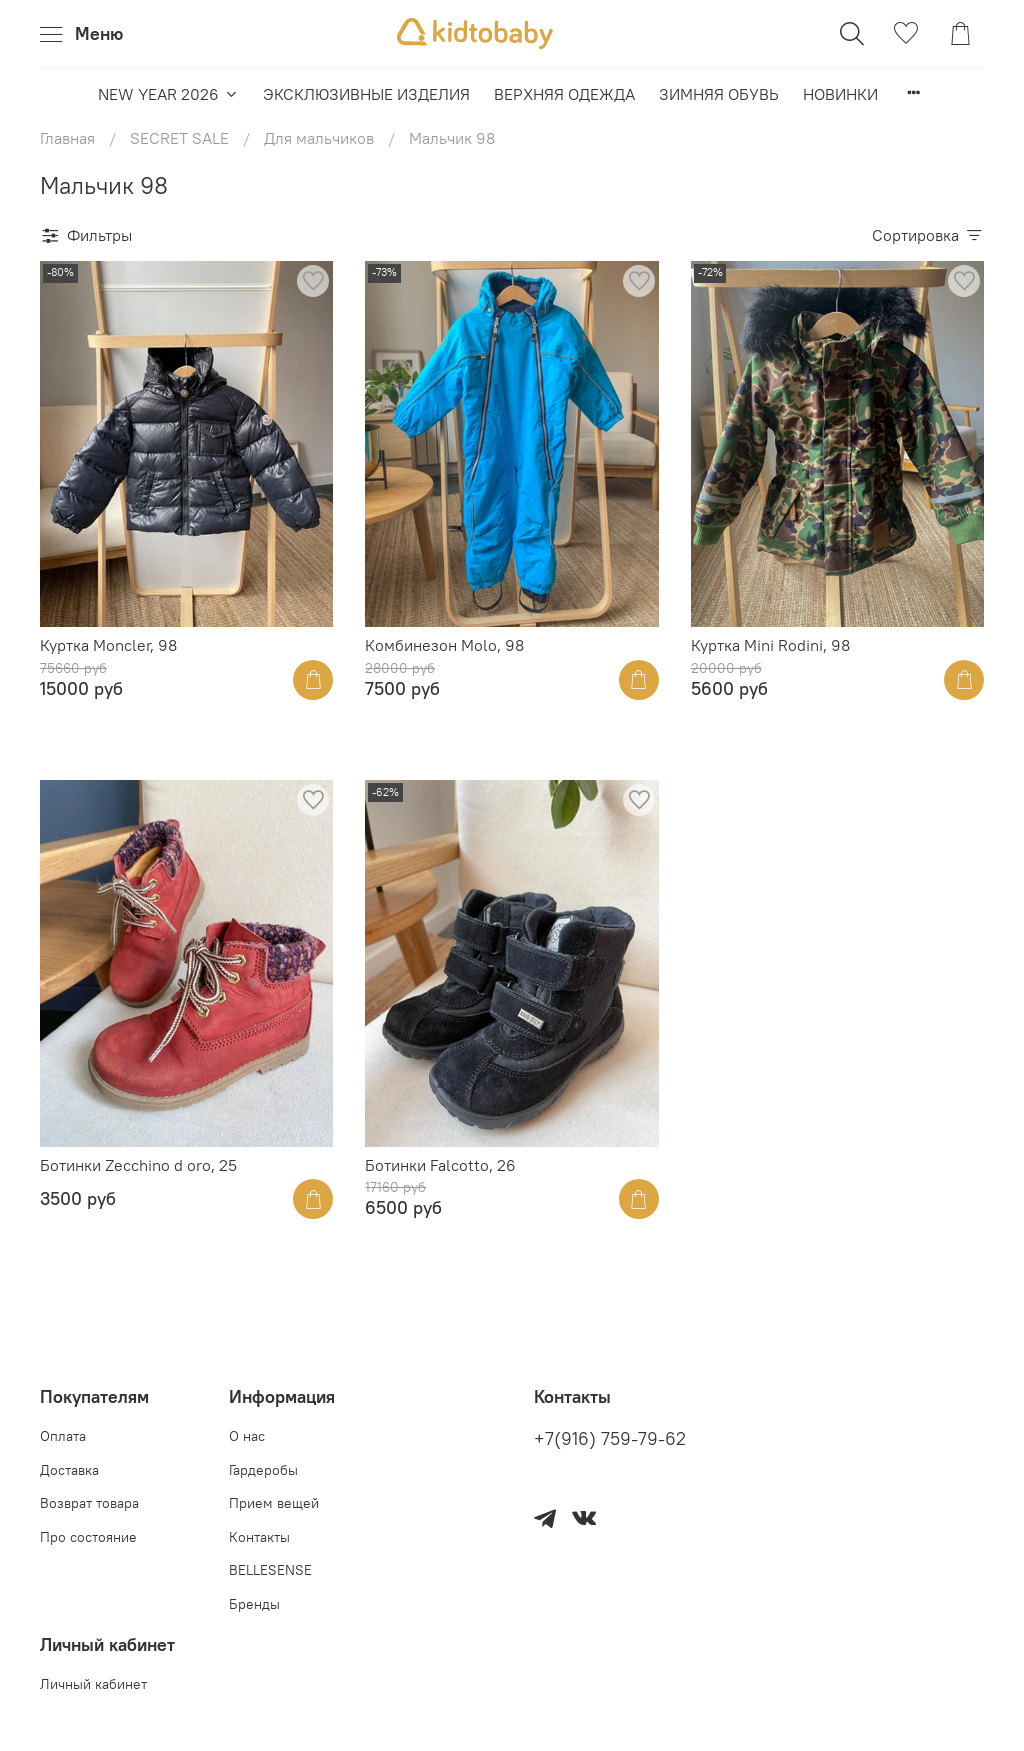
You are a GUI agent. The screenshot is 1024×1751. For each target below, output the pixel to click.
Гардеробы (263, 1470)
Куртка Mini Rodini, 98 (770, 645)
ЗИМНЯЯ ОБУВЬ (719, 94)
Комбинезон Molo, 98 (444, 645)
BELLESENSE (270, 1570)
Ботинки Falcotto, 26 (440, 1165)
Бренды (254, 1604)
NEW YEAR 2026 (168, 94)
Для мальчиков (319, 138)
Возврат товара (89, 1503)
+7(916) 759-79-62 (610, 1439)
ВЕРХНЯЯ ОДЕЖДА (564, 94)
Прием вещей (274, 1503)
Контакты (259, 1537)
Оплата (63, 1436)
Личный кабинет (93, 1684)
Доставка (69, 1470)
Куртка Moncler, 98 (108, 645)
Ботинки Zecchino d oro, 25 (138, 1165)
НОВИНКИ (840, 94)
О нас (247, 1436)
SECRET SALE (179, 138)
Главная (67, 138)
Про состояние (88, 1537)
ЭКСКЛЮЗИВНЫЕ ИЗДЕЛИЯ (366, 94)
